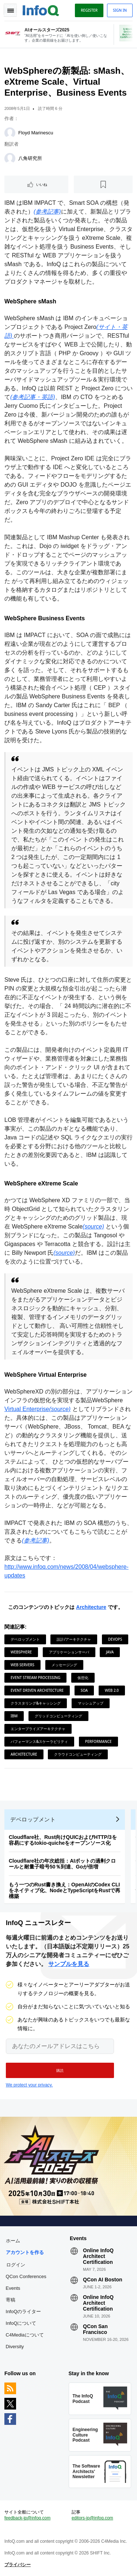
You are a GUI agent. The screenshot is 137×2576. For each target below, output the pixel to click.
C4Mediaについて (25, 2335)
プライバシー (17, 2564)
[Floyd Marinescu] (9, 132)
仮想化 (82, 1677)
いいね (41, 184)
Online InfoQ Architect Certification (98, 2256)
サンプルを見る (68, 1964)
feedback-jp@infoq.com (27, 2518)
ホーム (13, 2240)
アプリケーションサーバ (69, 1652)
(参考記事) (47, 211)
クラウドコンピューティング (78, 1754)
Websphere (21, 1652)
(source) (93, 1226)
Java (110, 1652)
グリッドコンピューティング (58, 1715)
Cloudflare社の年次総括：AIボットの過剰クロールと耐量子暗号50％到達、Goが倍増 (62, 1864)
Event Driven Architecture (37, 1690)
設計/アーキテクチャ (74, 1639)
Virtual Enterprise (26, 1409)
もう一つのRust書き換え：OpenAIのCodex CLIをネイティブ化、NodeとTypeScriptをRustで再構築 (64, 1890)
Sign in (120, 10)
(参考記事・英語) (32, 397)
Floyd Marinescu (35, 132)
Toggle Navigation (10, 10)
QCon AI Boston (102, 2279)
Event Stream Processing (35, 1677)
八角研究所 (30, 158)
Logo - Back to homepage (41, 9)
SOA (84, 1690)
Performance (98, 1741)
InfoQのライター (23, 2311)
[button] (60, 2070)
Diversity (15, 2346)
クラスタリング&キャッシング (36, 1703)
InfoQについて (21, 2323)
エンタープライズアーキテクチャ (38, 1728)
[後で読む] (103, 184)
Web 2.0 (112, 1690)
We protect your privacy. (29, 2085)
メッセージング (64, 1664)
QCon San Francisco (95, 2329)
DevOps (115, 1639)
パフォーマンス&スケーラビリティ (39, 1741)
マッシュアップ (90, 1703)
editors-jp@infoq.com (92, 2518)
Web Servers (22, 1664)
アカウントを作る (25, 2252)
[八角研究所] (9, 158)
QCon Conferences (26, 2276)
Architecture (91, 1607)
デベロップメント (25, 1639)
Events (13, 2288)
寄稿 (10, 2300)
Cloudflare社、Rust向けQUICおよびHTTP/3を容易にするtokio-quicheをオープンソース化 (63, 1840)
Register (89, 10)
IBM (14, 1715)
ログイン (15, 2264)
